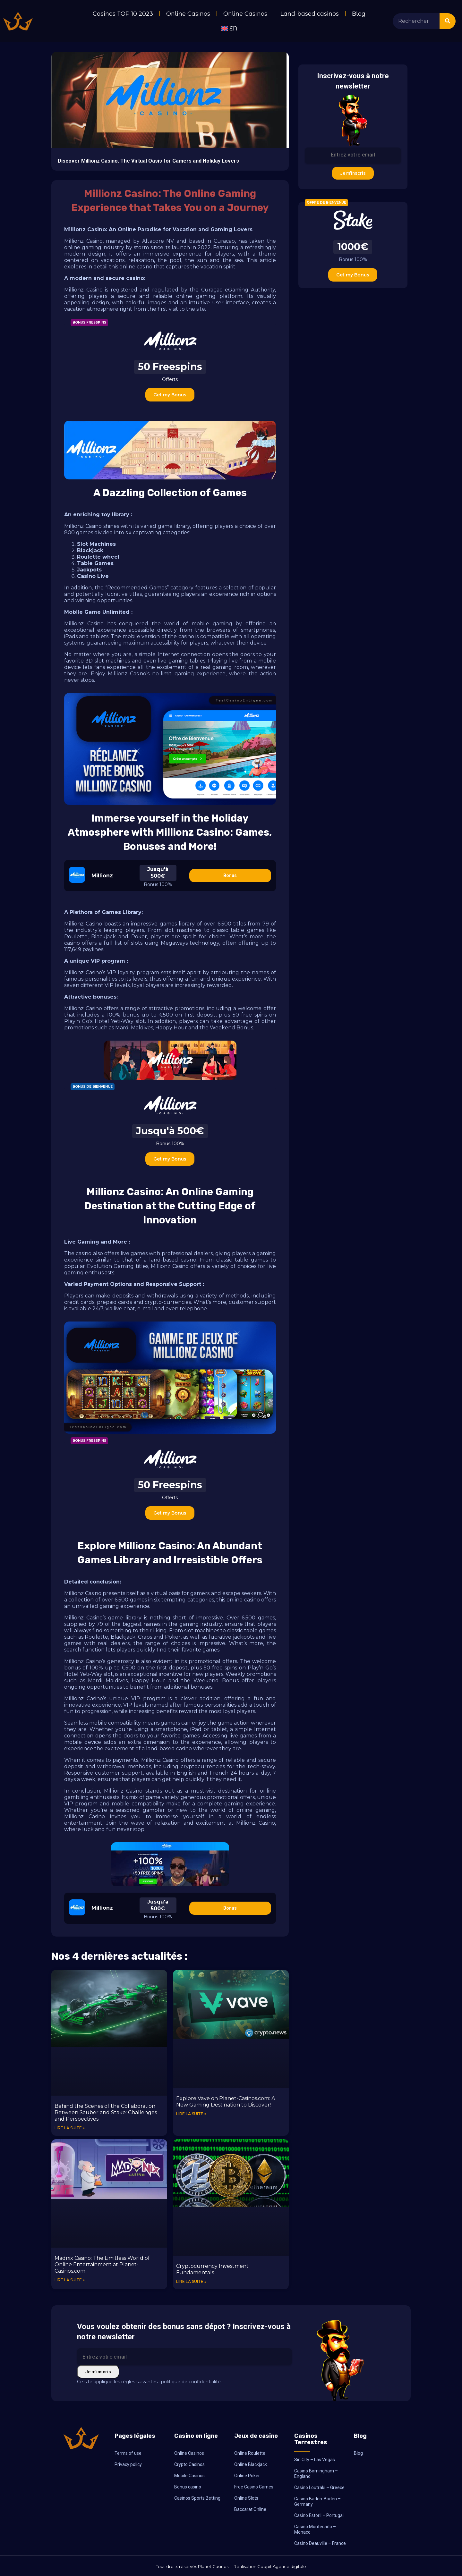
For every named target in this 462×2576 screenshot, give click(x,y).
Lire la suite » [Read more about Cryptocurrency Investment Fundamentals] (191, 2281)
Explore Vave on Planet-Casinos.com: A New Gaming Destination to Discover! (225, 2101)
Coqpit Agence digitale (281, 2566)
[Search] (448, 21)
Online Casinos (188, 13)
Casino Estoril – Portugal (319, 2515)
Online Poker (247, 2475)
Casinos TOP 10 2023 (123, 13)
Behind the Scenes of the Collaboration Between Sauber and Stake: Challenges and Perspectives (106, 2112)
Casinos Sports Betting (197, 2498)
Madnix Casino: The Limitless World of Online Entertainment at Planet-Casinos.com (102, 2264)
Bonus (230, 875)
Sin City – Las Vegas (314, 2459)
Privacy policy (128, 2464)
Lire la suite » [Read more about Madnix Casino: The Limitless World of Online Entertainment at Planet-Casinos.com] (70, 2279)
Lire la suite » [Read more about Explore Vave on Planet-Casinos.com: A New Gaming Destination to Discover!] (191, 2113)
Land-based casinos (309, 13)
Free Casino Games (253, 2486)
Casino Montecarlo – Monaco (315, 2529)
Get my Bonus (169, 395)
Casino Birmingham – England (316, 2473)
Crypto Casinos (189, 2464)
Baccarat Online (250, 2509)
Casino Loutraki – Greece (319, 2487)
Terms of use (128, 2453)
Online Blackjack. (251, 2464)
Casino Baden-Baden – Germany (317, 2501)
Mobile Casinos (189, 2475)
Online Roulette (249, 2453)
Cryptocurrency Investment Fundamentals (212, 2269)
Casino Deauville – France (320, 2543)
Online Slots (246, 2498)
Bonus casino (187, 2486)
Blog (358, 13)
